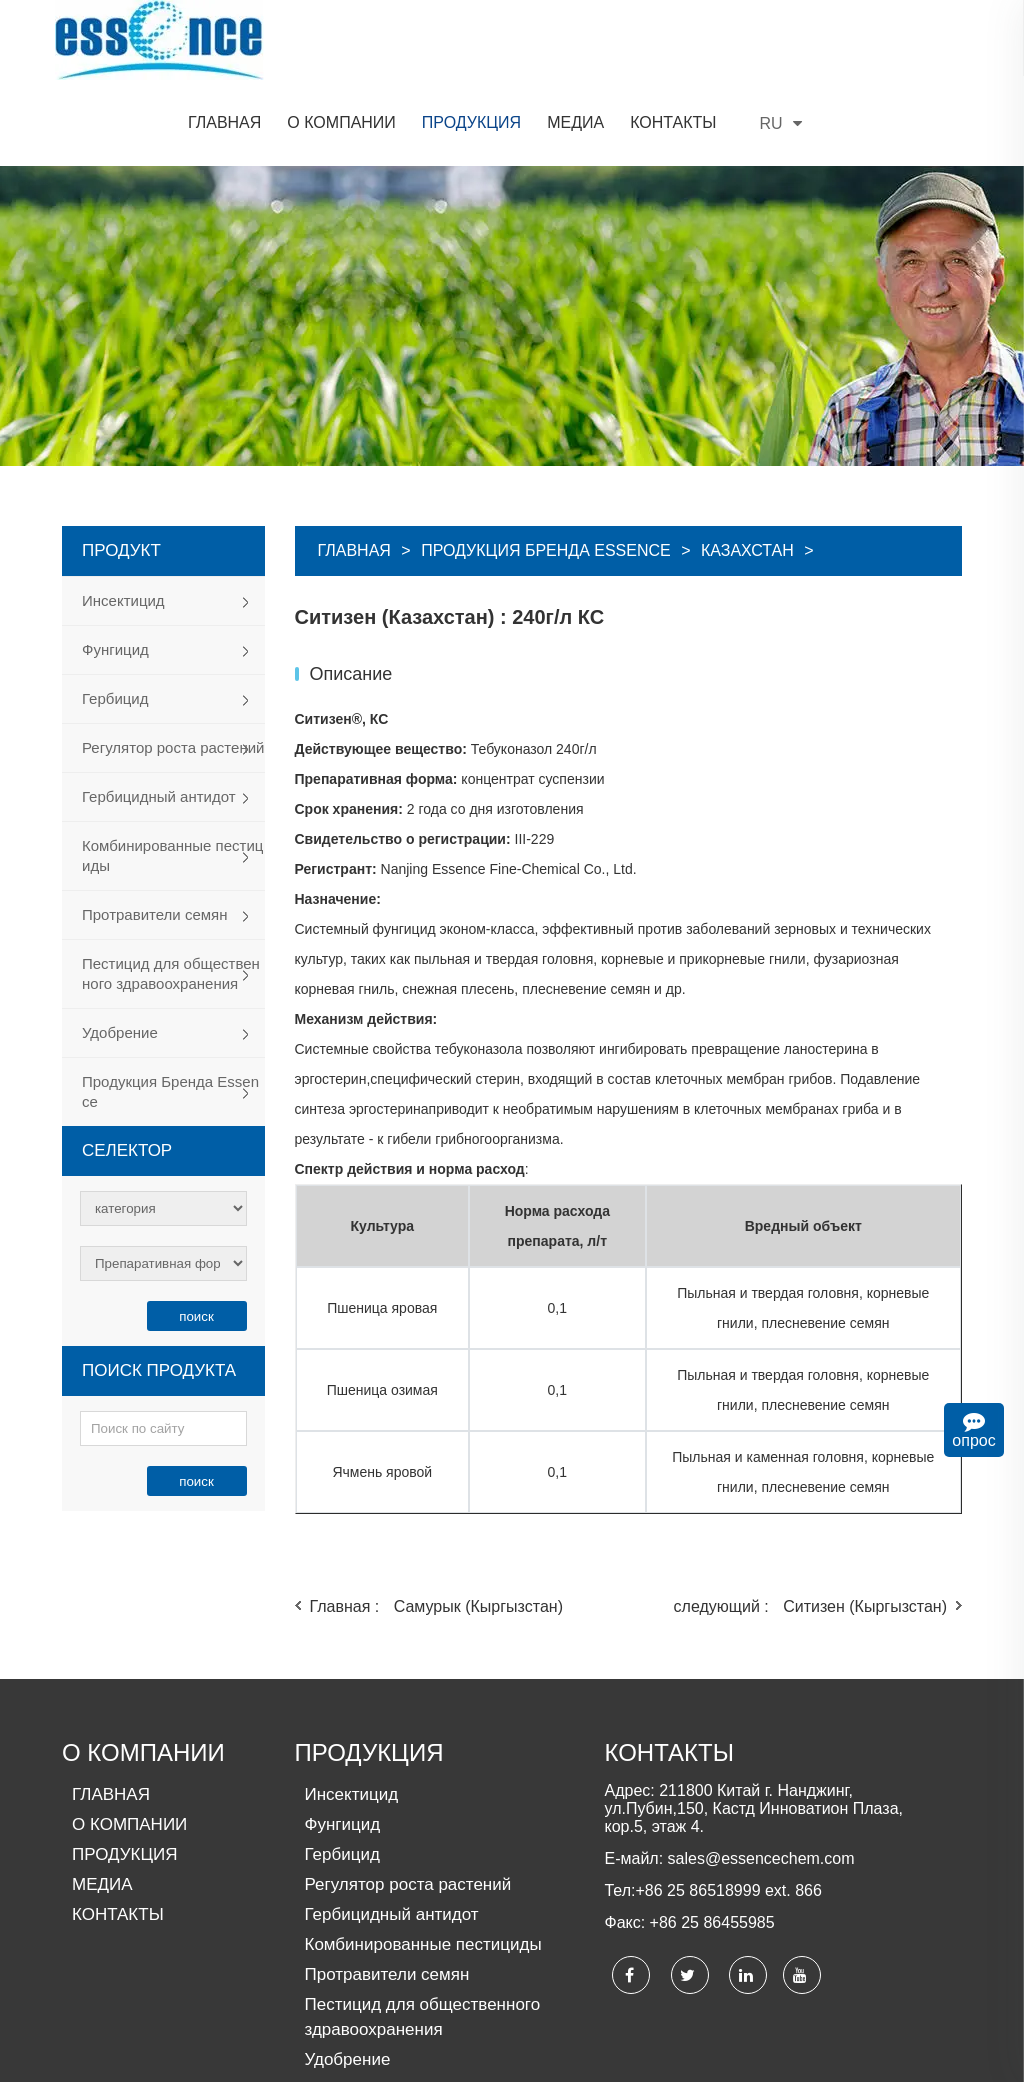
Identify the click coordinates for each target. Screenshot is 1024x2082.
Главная (354, 470)
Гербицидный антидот (159, 716)
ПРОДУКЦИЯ (369, 1672)
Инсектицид (123, 520)
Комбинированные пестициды (172, 775)
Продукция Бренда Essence (170, 1011)
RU (937, 43)
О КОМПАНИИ (143, 1672)
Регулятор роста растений (173, 667)
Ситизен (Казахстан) (410, 520)
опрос (974, 1429)
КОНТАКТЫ (668, 1672)
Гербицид (115, 618)
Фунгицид (115, 569)
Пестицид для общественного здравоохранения (171, 893)
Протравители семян (154, 834)
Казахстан (747, 470)
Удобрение (120, 952)
